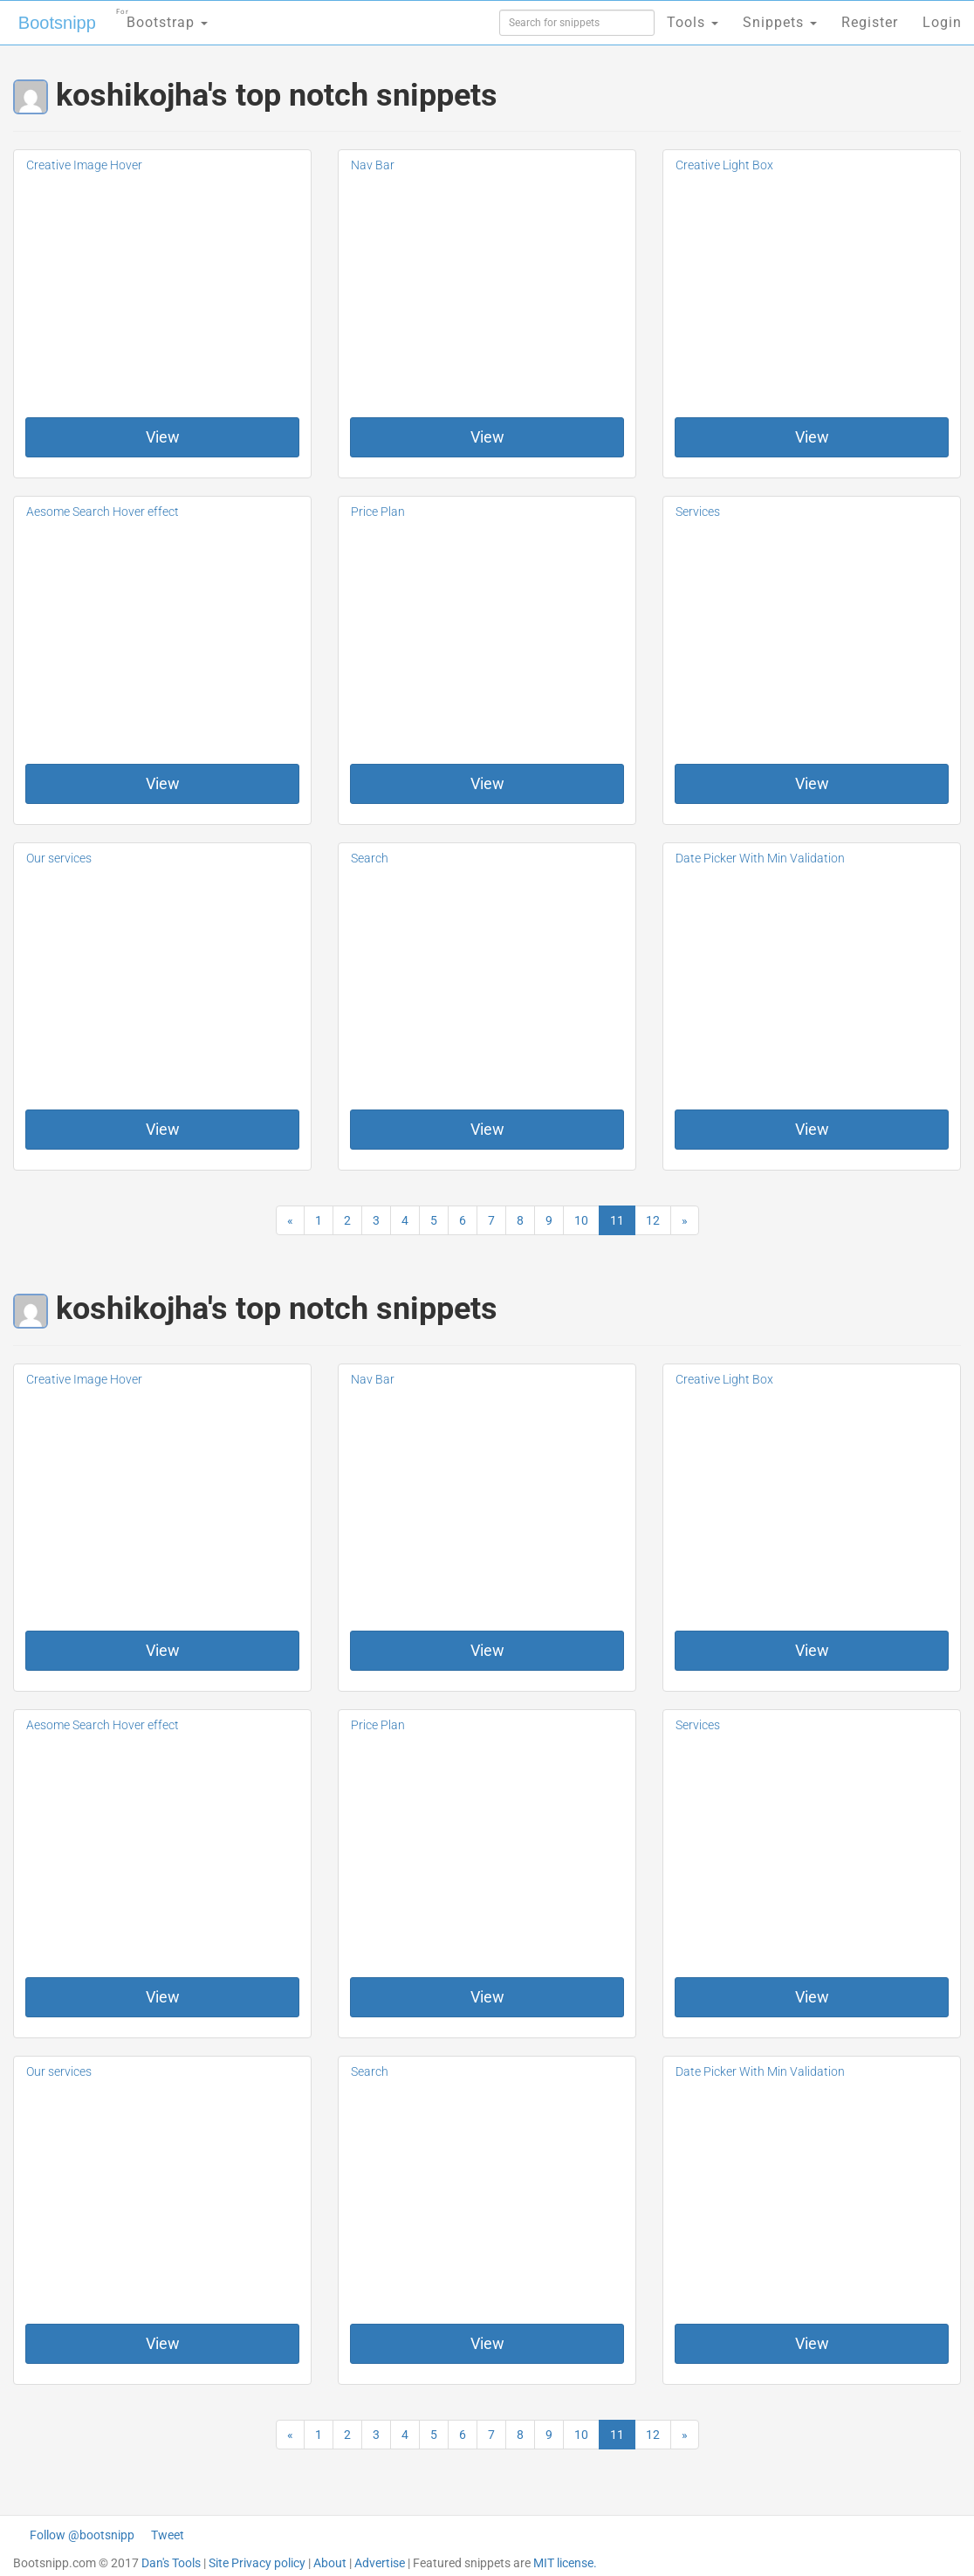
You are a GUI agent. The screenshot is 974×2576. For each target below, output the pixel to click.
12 (653, 1220)
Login (942, 22)
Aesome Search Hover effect (102, 512)
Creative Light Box (724, 165)
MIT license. (565, 2563)
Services (698, 512)
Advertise (379, 2563)
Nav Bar (372, 165)
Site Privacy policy (257, 2563)
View (163, 437)
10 (581, 1220)
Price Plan (378, 512)
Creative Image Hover (84, 165)
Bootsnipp (57, 22)
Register (869, 22)
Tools (692, 22)
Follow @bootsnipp (82, 2535)
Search (369, 858)
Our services (59, 858)
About (329, 2563)
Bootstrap (162, 17)
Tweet (167, 2535)
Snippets (780, 22)
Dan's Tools (171, 2563)
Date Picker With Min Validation (760, 858)
